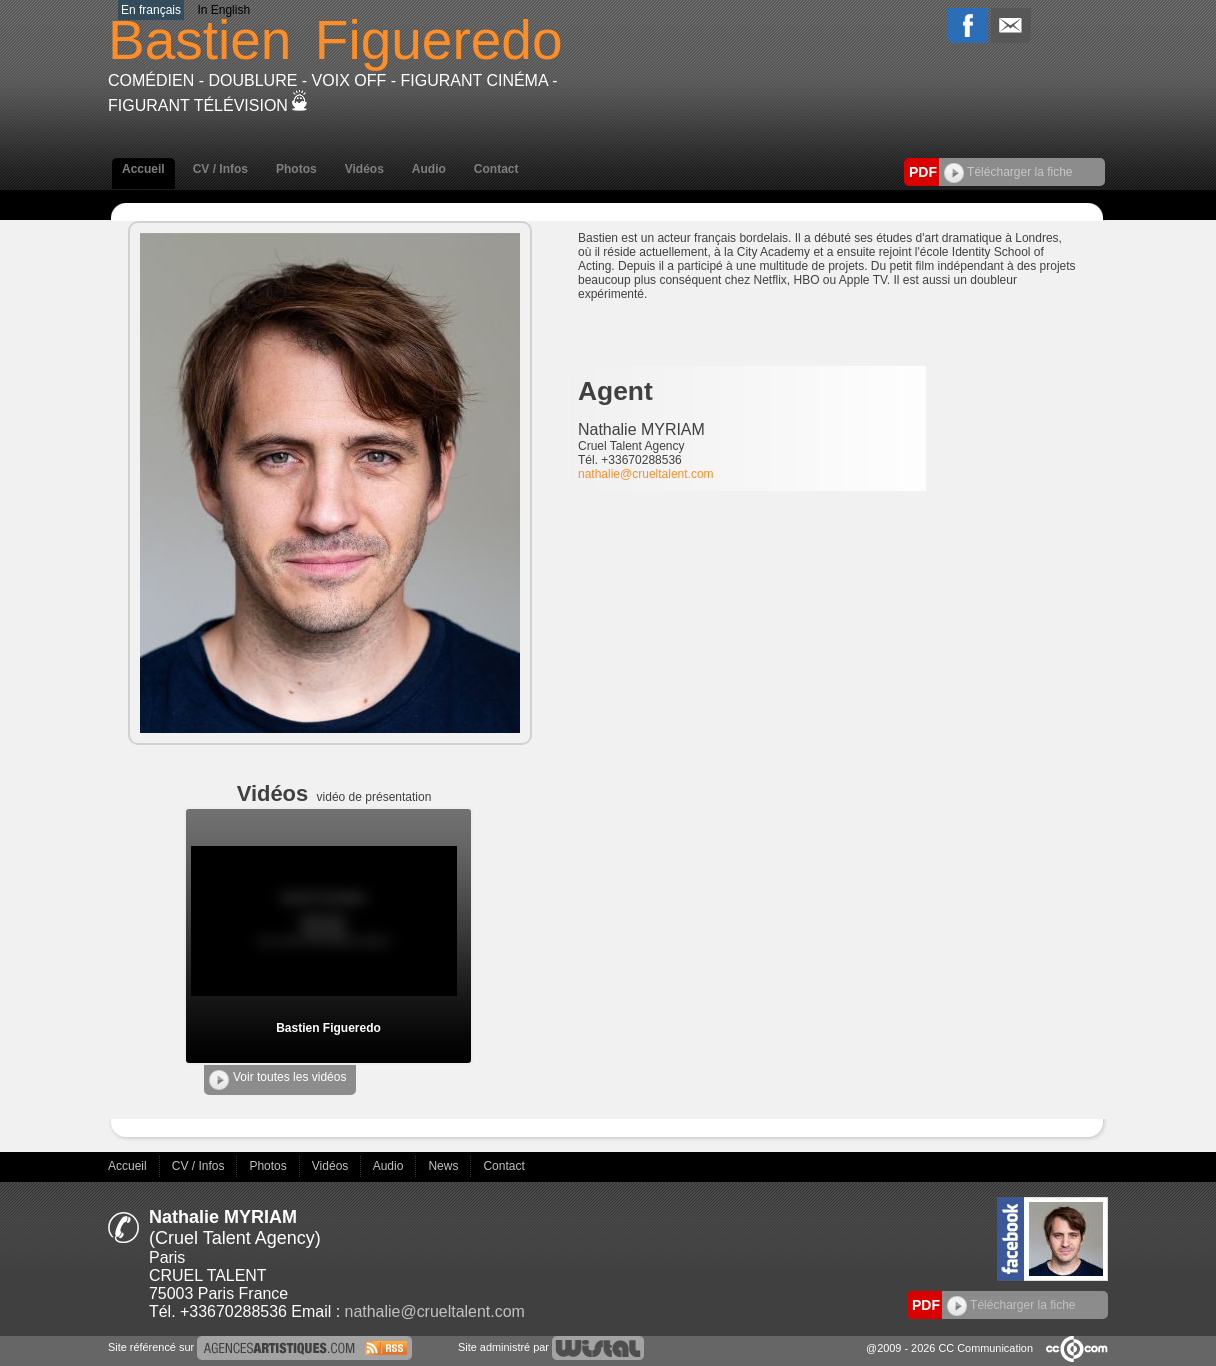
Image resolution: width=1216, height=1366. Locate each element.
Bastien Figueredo (328, 1028)
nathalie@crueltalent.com (646, 474)
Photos (296, 169)
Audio (429, 169)
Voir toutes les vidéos (277, 1080)
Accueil (143, 169)
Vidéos (364, 169)
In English (223, 10)
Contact (496, 169)
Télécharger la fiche (1008, 172)
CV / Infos (220, 169)
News (444, 1166)
